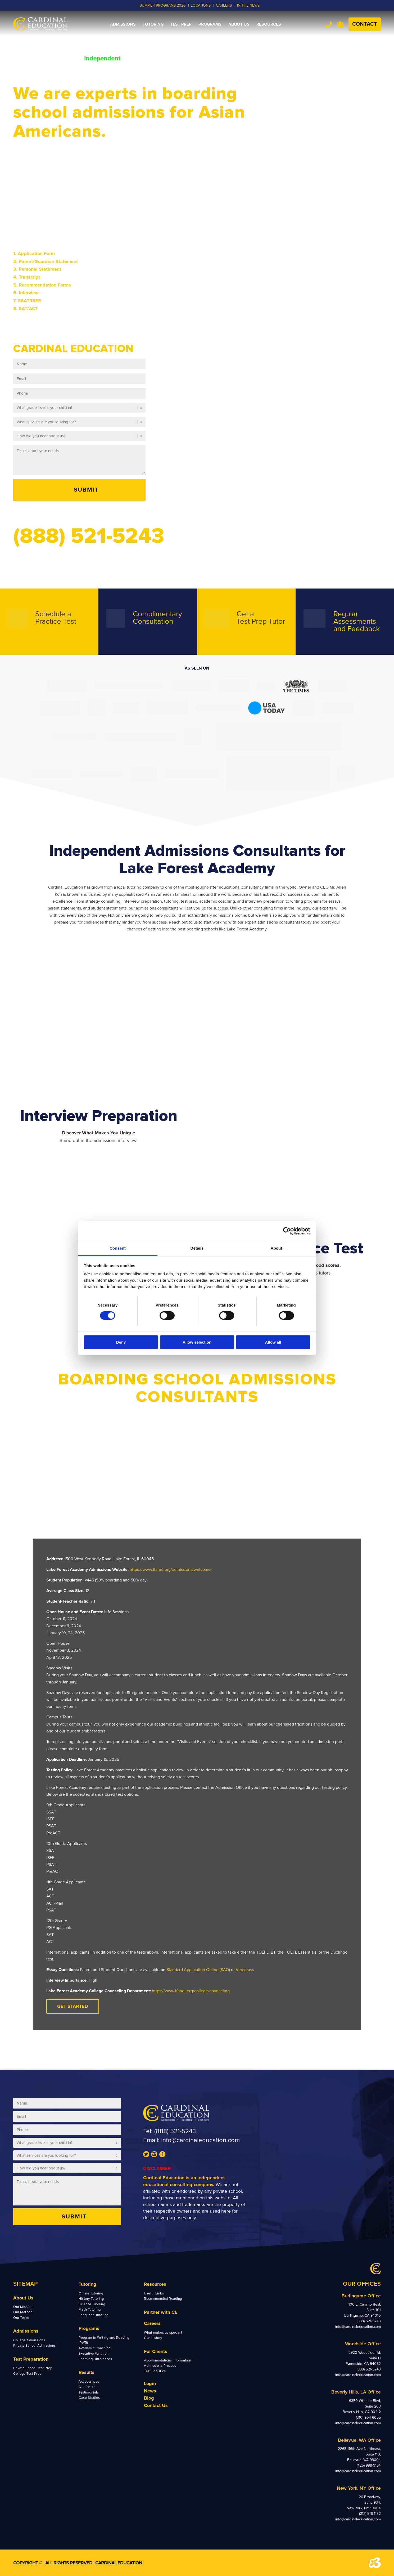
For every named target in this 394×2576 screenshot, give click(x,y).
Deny (121, 1342)
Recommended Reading (163, 2299)
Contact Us (156, 2405)
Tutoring (87, 2284)
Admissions (25, 2331)
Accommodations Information (167, 2360)
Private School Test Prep (32, 2368)
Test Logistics (155, 2371)
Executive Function (93, 2353)
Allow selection (197, 1342)
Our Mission (23, 2307)
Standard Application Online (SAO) (198, 1969)
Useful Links (154, 2293)
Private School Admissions (34, 2345)
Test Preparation (30, 2359)
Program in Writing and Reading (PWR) (104, 2340)
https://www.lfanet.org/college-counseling (191, 1991)
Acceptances (89, 2381)
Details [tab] (197, 1248)
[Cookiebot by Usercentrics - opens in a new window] (287, 1231)
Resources (155, 2284)
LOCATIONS (201, 5)
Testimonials (89, 2392)
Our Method (22, 2312)
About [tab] (276, 1248)
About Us (23, 2298)
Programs (89, 2328)
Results (86, 2372)
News (150, 2391)
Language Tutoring (93, 2315)
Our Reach (87, 2387)
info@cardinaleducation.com (200, 2140)
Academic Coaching (95, 2348)
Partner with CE (161, 2312)
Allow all (273, 1342)
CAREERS (224, 5)
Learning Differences (95, 2359)
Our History (153, 2338)
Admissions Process (160, 2366)
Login (150, 2383)
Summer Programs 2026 (162, 5)
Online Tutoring (91, 2293)
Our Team (21, 2318)
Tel (328, 24)
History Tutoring (91, 2299)
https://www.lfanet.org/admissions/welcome (170, 1569)
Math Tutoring (90, 2309)
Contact (364, 24)
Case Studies (89, 2398)
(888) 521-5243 (175, 2131)
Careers (152, 2323)
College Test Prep (27, 2374)
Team (340, 24)
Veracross (245, 1969)
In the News (248, 5)
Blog (149, 2398)
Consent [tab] (118, 1248)
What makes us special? (163, 2332)
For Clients (155, 2351)
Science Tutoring (92, 2304)
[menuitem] (123, 24)
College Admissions (29, 2340)
